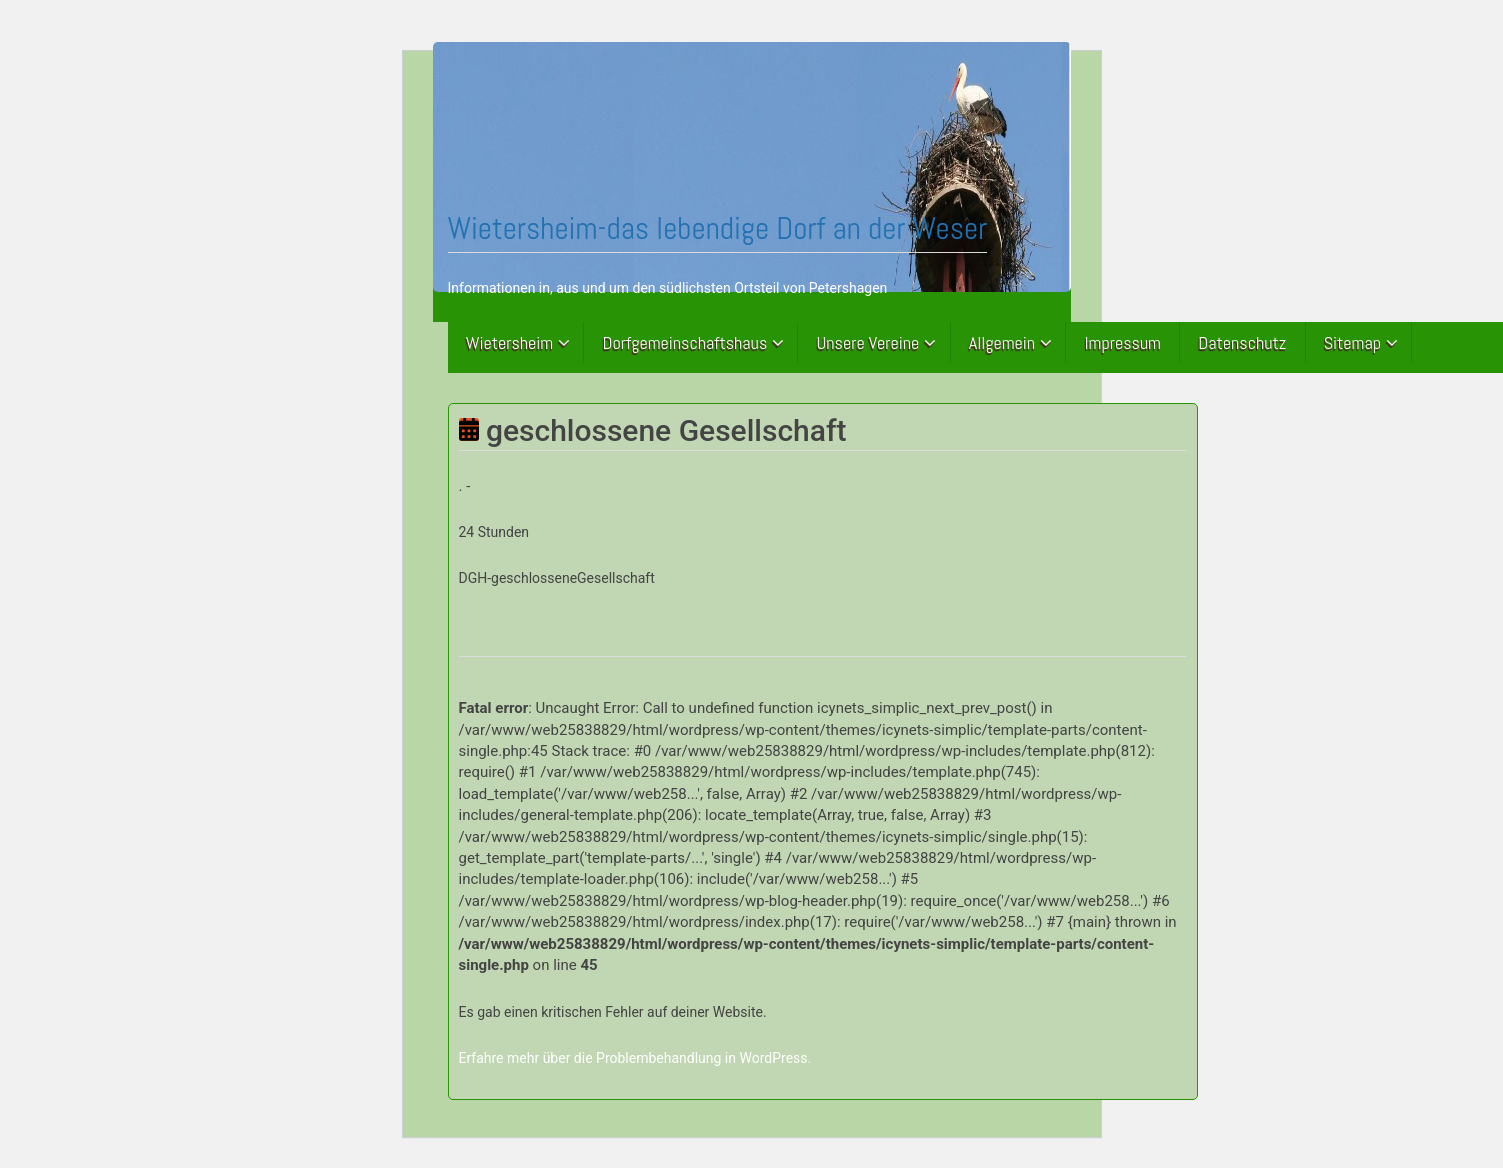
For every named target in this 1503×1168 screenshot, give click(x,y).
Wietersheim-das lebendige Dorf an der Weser (718, 228)
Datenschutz (1242, 342)
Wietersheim (510, 342)
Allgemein (1002, 342)
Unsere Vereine (868, 342)
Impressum (1122, 342)
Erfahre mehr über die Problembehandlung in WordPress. (635, 1058)
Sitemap (1352, 342)
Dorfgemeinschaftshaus (685, 342)
